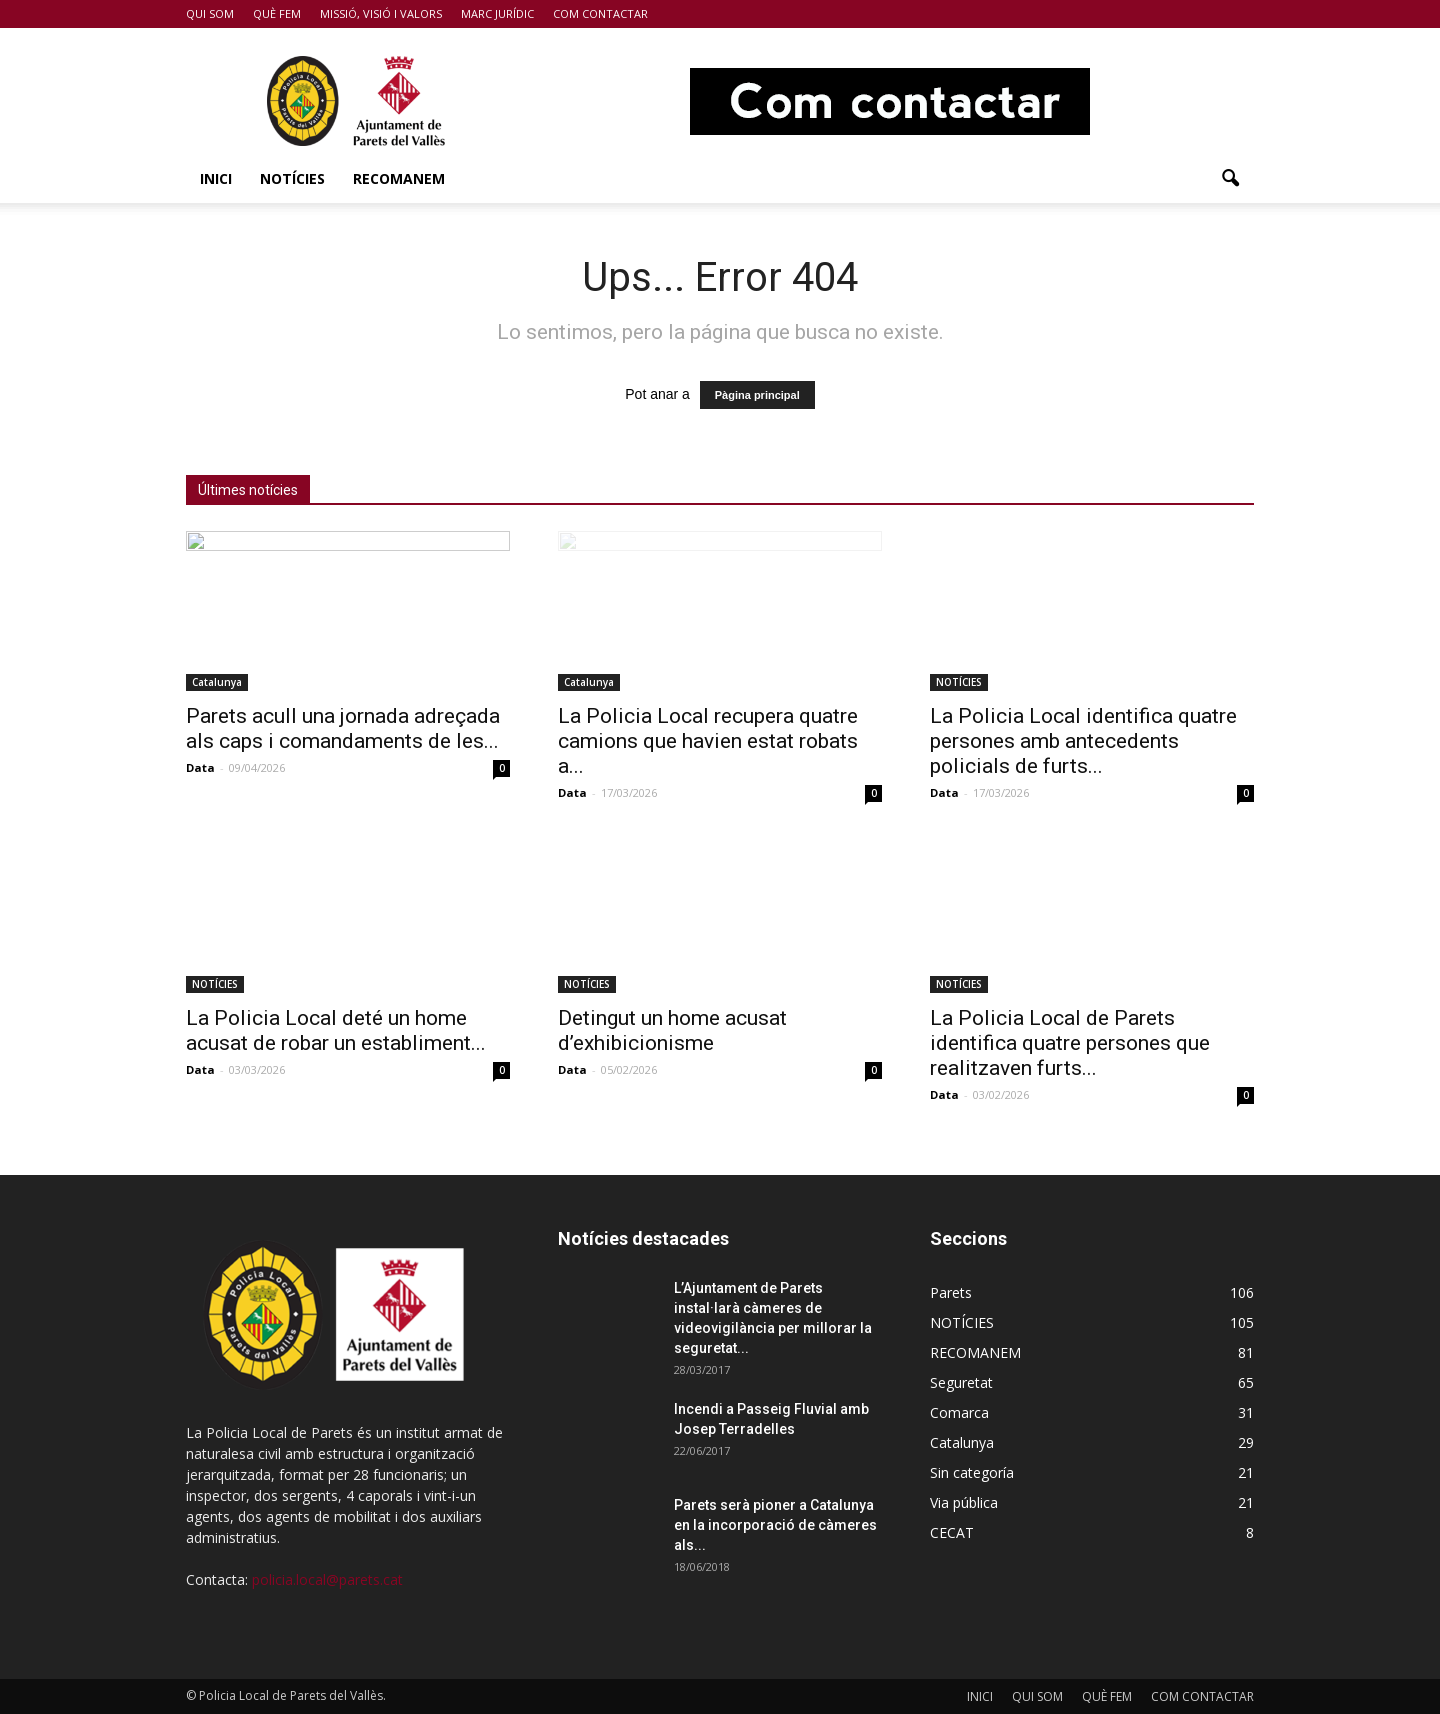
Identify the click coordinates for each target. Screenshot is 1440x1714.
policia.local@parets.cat (327, 1579)
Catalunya (217, 682)
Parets (951, 1292)
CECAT (952, 1532)
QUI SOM (210, 13)
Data (200, 767)
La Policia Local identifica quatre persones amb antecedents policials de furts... (1083, 741)
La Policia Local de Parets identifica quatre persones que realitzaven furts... (1070, 1043)
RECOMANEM (399, 178)
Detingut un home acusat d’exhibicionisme (672, 1030)
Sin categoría (972, 1472)
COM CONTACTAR (600, 13)
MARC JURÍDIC (497, 13)
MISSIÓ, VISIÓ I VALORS (381, 13)
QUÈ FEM (277, 13)
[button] (1230, 179)
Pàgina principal (757, 395)
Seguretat (961, 1382)
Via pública (964, 1502)
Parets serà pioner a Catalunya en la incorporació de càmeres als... (775, 1525)
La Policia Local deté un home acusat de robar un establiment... (336, 1030)
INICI (216, 178)
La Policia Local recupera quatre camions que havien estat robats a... (708, 741)
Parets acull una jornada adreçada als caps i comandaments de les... (343, 728)
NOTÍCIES (292, 178)
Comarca (959, 1412)
